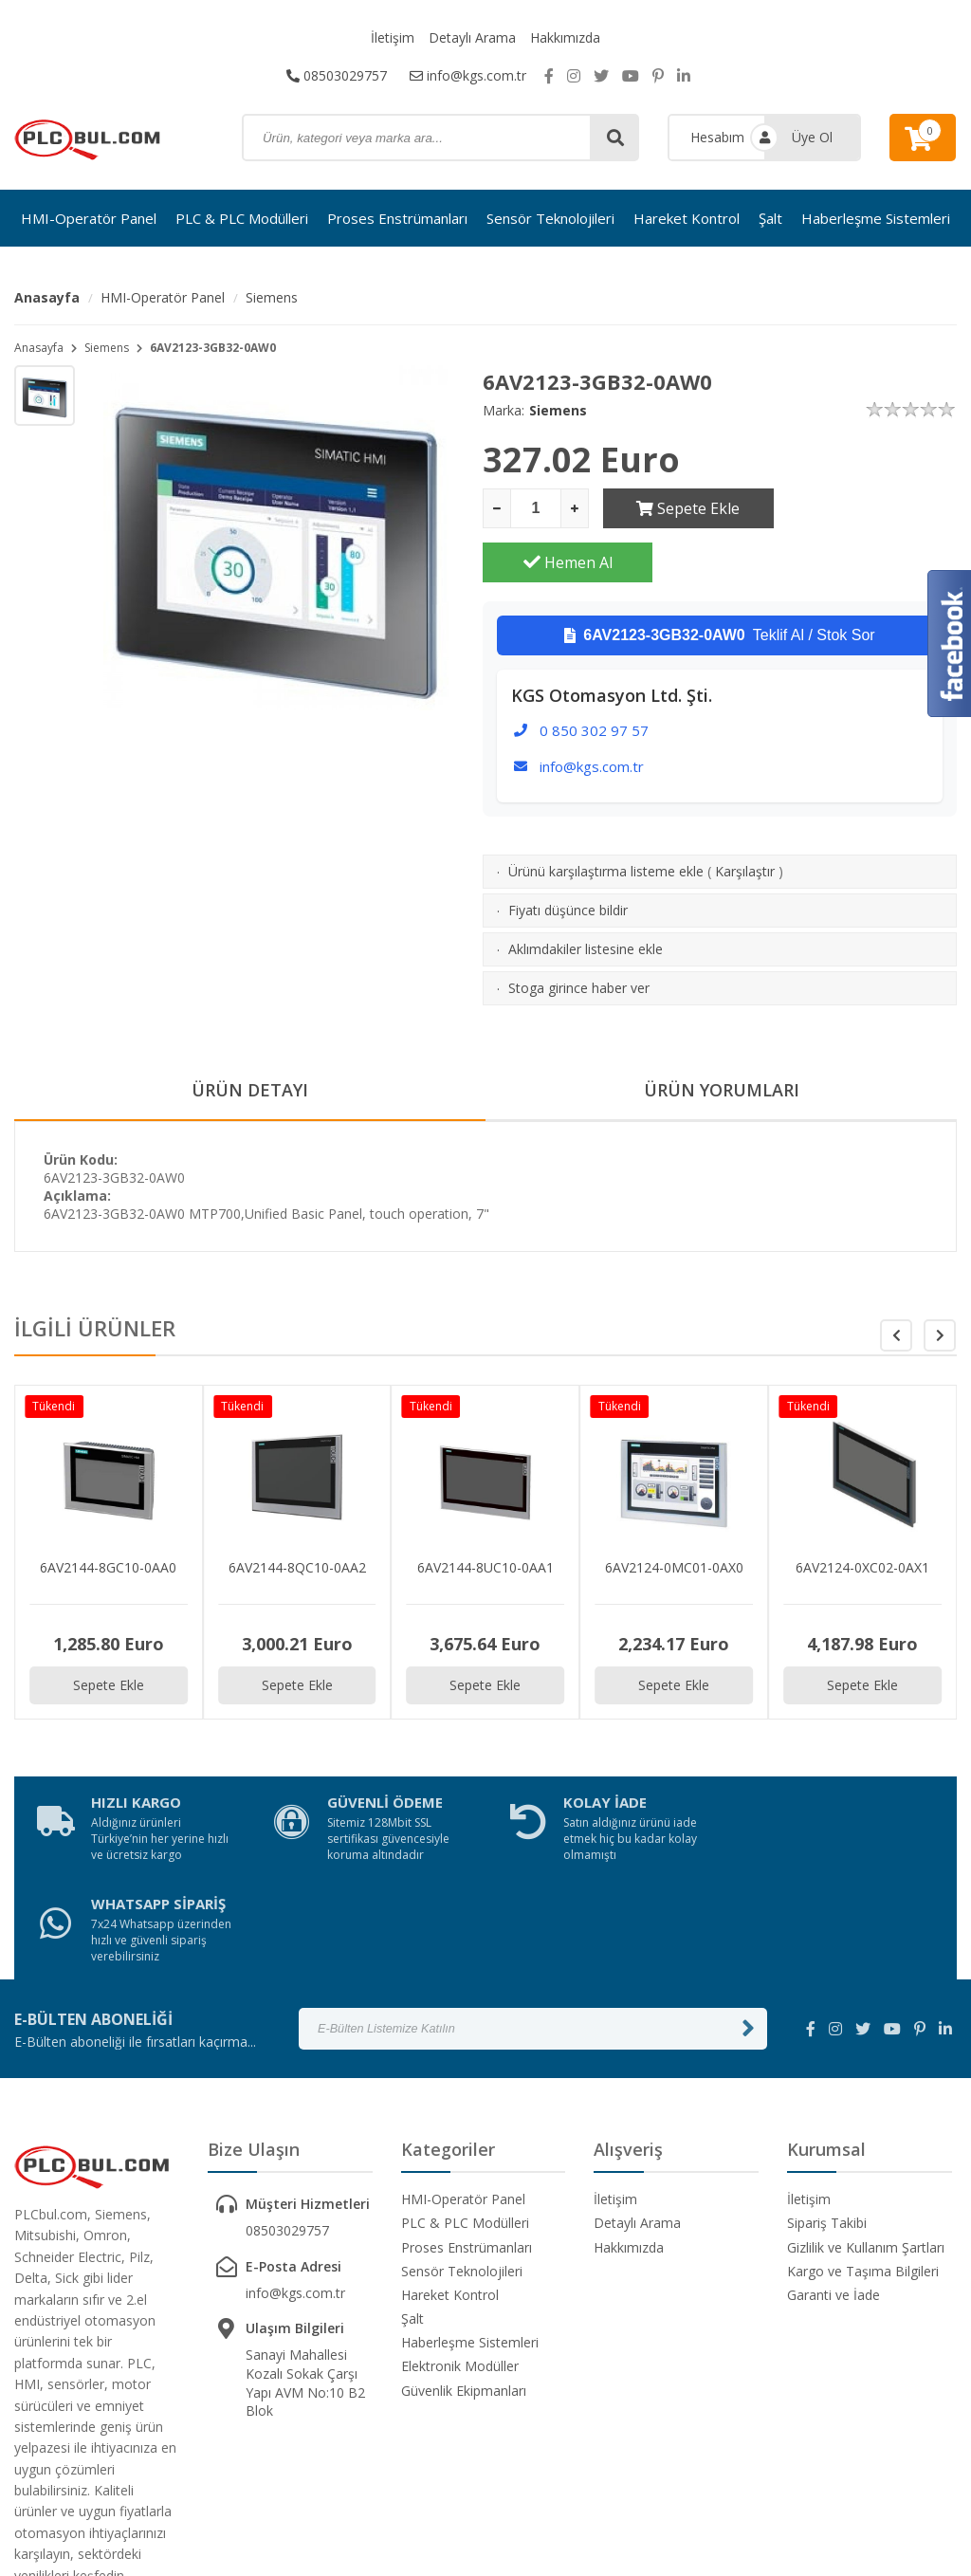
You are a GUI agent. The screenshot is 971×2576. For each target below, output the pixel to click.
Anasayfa (47, 297)
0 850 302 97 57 (594, 676)
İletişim (392, 37)
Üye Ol (812, 137)
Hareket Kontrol (686, 218)
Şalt (770, 218)
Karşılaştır (745, 817)
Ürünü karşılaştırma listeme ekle (606, 817)
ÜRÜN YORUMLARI (721, 1036)
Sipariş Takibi (827, 2067)
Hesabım (717, 137)
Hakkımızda (565, 37)
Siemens (272, 297)
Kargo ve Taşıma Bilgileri (863, 2116)
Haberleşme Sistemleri (875, 218)
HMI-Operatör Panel (88, 218)
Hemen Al (872, 508)
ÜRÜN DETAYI (250, 1036)
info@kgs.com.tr (468, 75)
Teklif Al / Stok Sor (719, 581)
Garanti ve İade (833, 2139)
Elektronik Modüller (460, 2210)
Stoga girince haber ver (579, 934)
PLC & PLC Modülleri (241, 218)
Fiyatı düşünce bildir (568, 856)
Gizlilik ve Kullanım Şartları (865, 2092)
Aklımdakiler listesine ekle (585, 895)
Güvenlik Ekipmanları (463, 2235)
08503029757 (336, 75)
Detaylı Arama (472, 37)
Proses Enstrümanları (397, 218)
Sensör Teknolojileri (550, 218)
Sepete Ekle (688, 508)
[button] (940, 1281)
